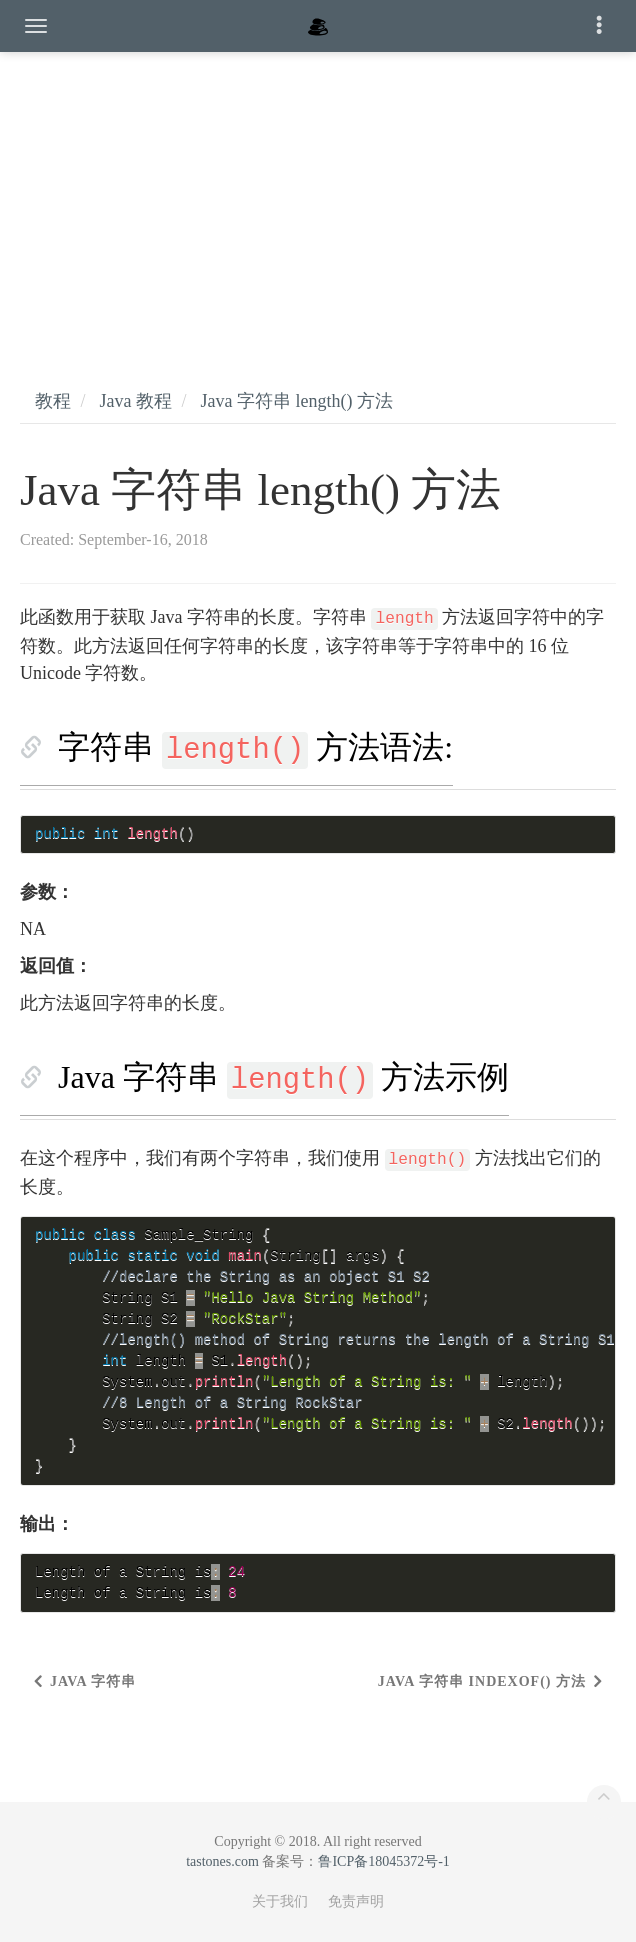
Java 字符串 (93, 1681)
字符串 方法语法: (255, 747)
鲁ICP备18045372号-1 (383, 1861)
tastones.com (222, 1861)
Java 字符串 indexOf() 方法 (482, 1681)
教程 (53, 401)
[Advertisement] (318, 200)
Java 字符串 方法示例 (283, 1077)
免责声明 (356, 1901)
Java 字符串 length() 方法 (297, 401)
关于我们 (280, 1901)
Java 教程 (136, 401)
